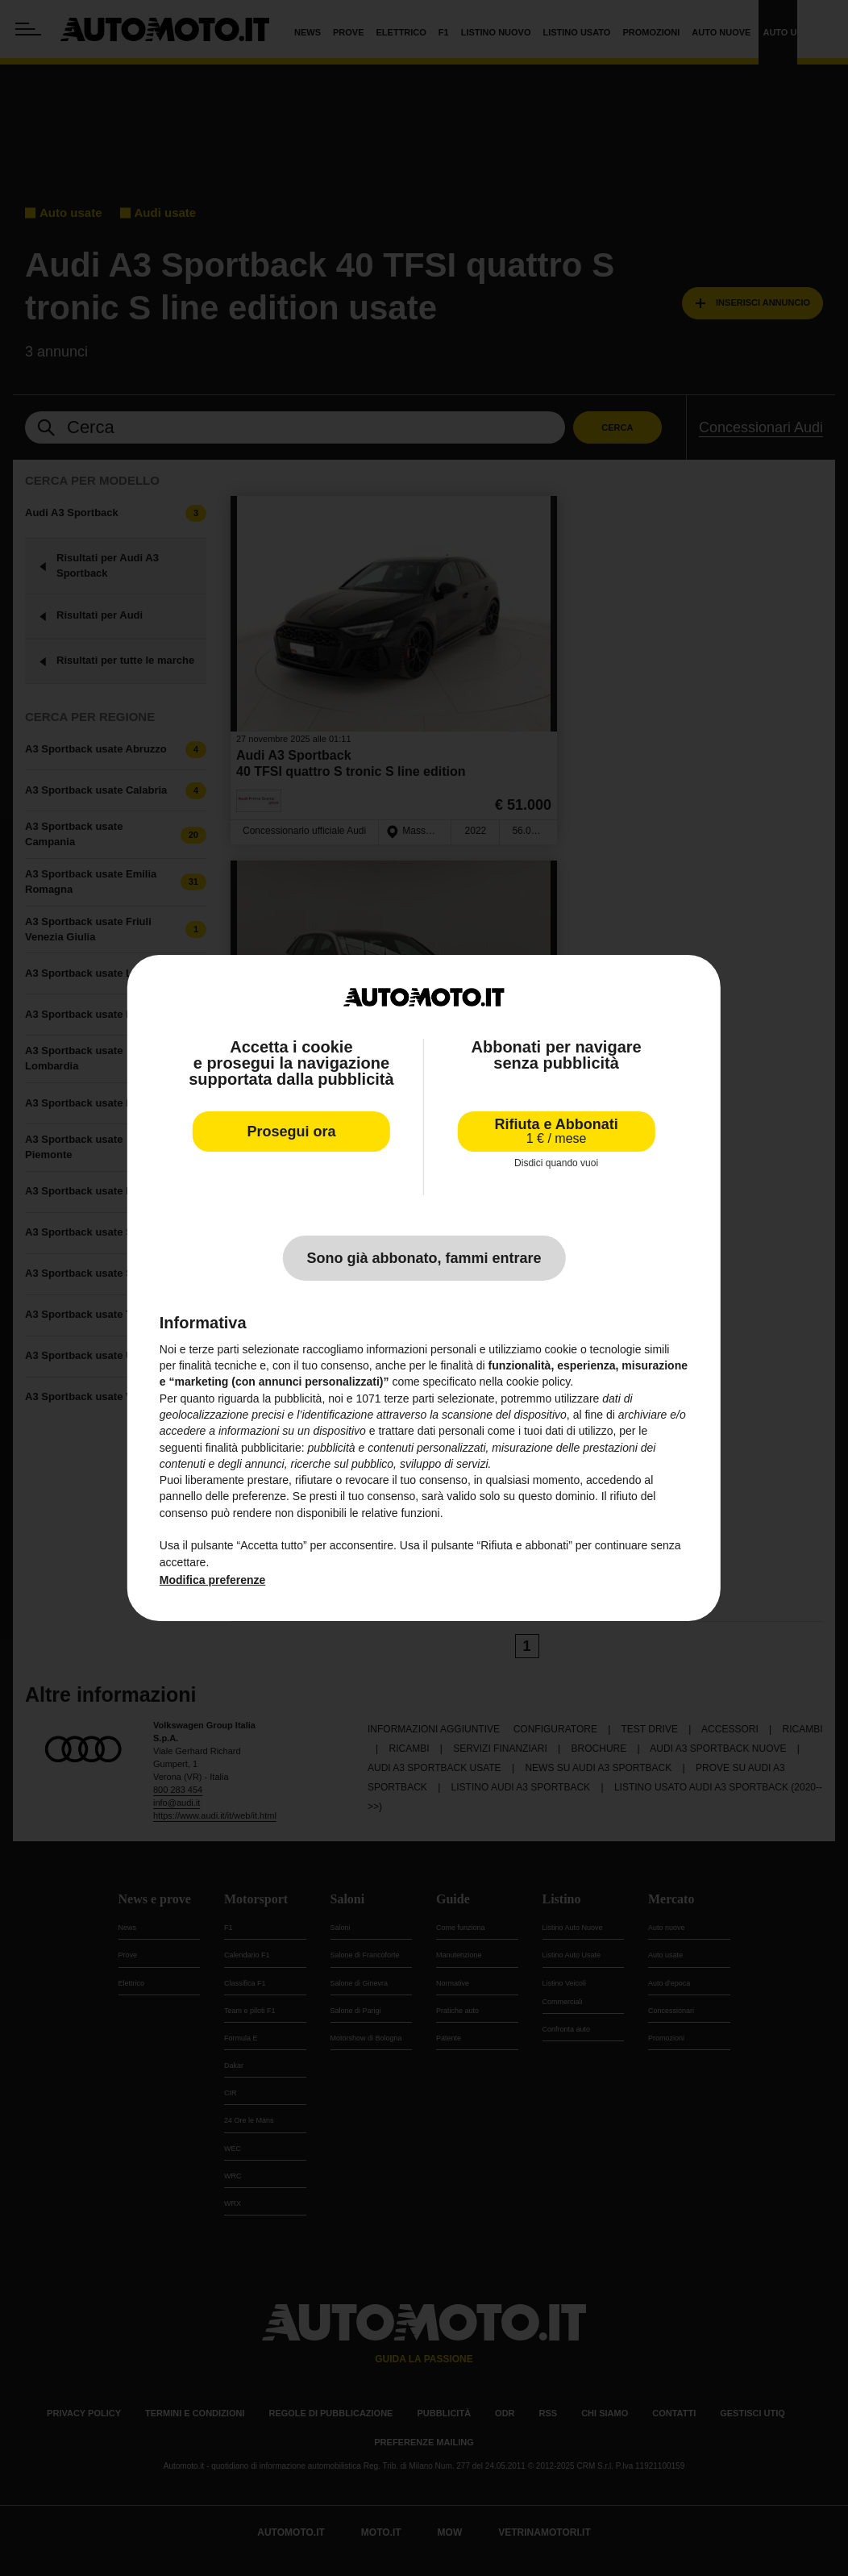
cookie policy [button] (538, 1381)
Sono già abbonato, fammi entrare (423, 1258)
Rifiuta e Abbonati (555, 1131)
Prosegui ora (291, 1131)
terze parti (409, 1398)
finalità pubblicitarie (253, 1446)
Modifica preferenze (212, 1580)
